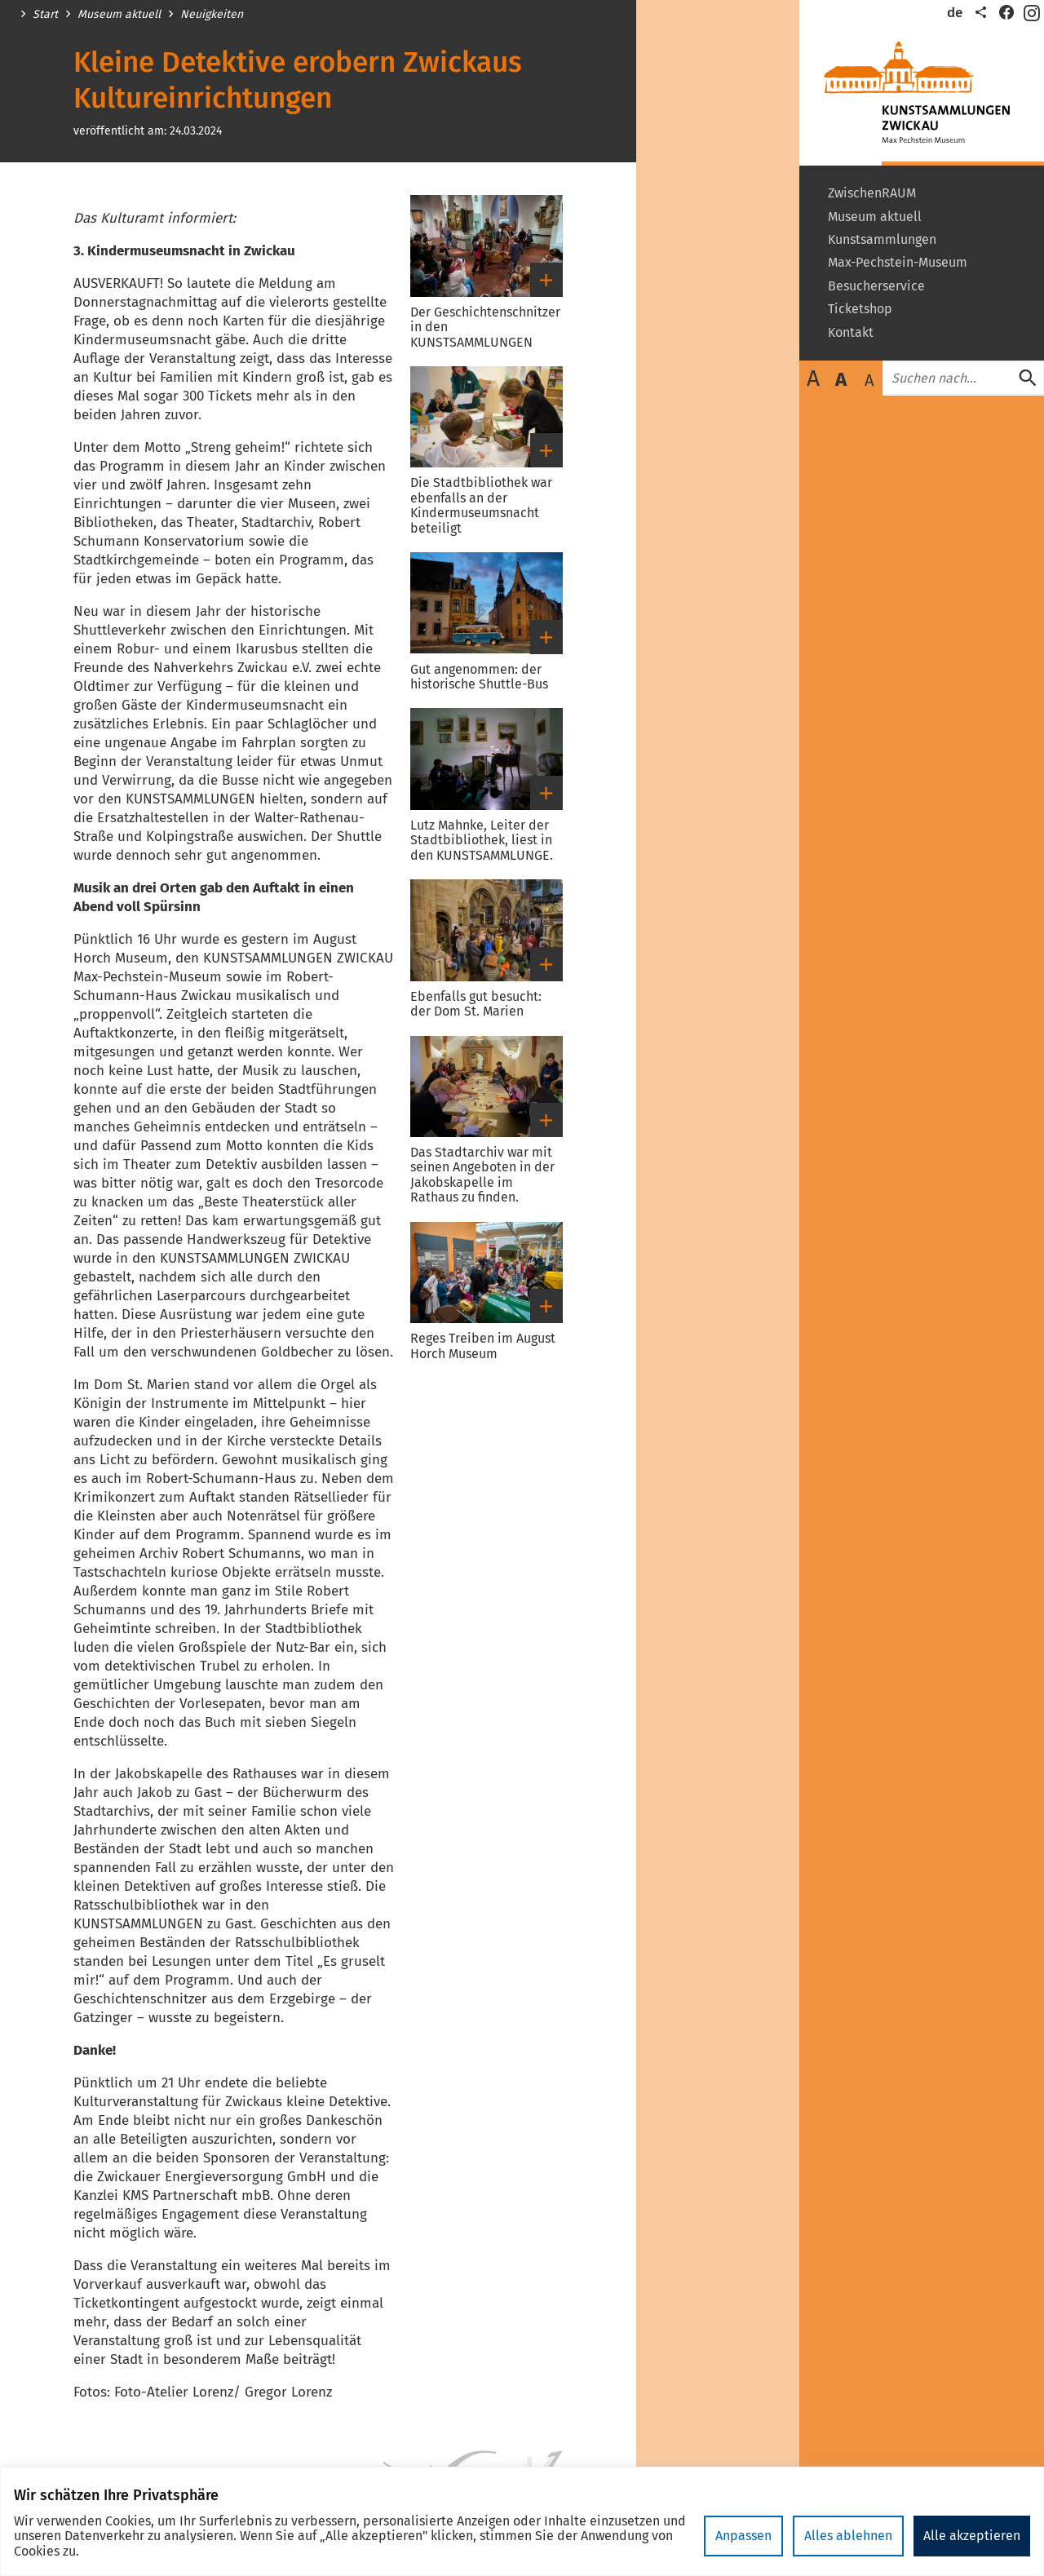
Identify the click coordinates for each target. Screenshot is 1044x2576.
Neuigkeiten (211, 14)
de (954, 12)
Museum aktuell (119, 14)
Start (45, 14)
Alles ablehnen (848, 2535)
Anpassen (743, 2535)
